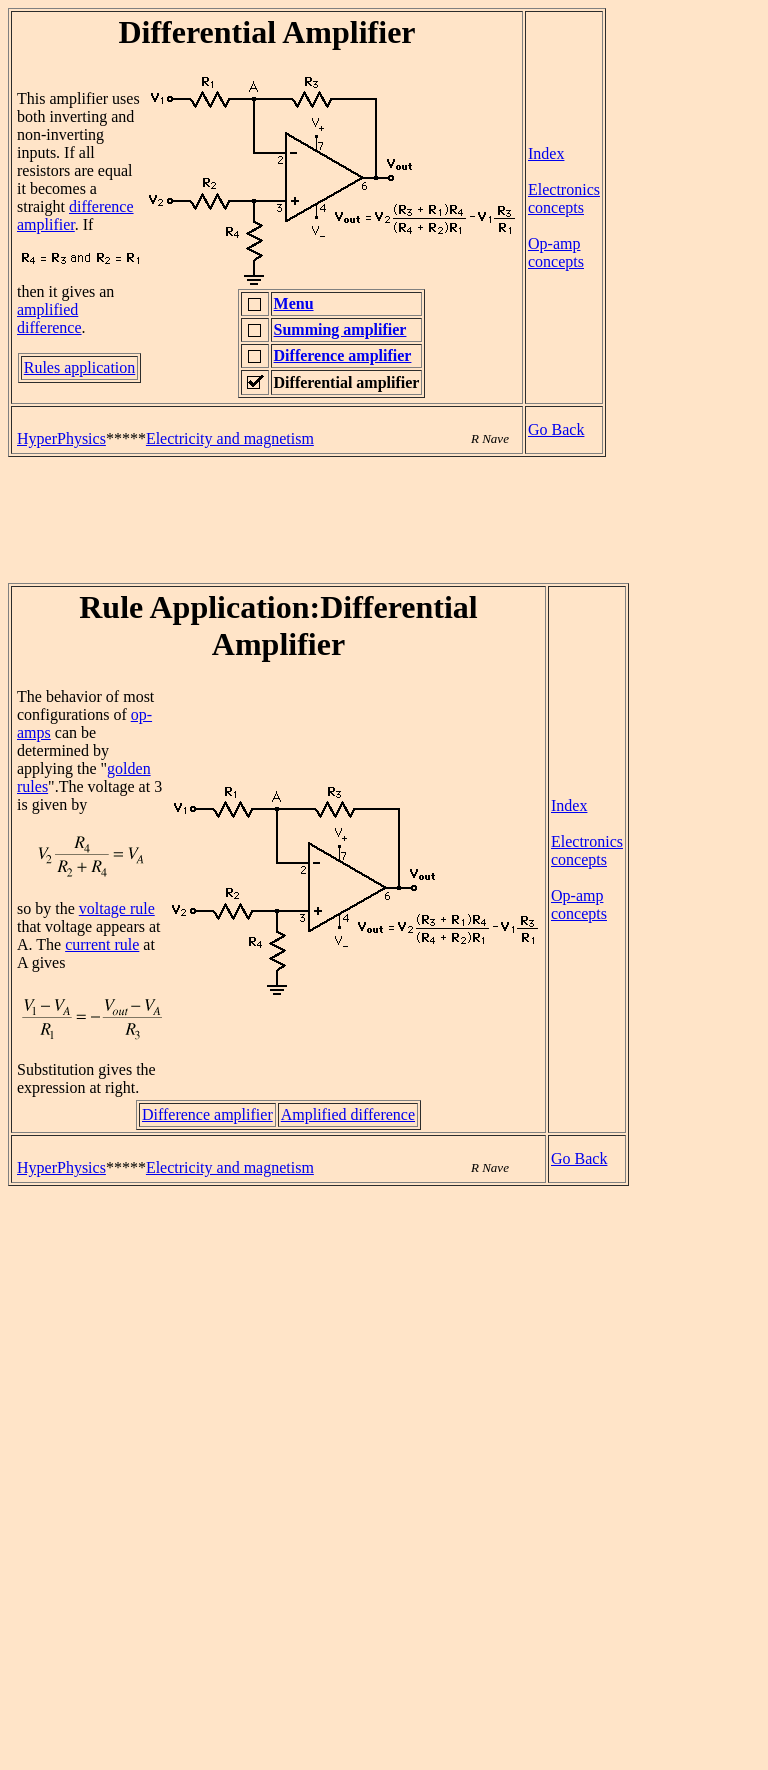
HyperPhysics (61, 438)
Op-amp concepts (556, 252)
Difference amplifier (343, 355)
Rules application (80, 367)
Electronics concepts (564, 198)
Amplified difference (348, 1114)
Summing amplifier (340, 329)
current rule (102, 944)
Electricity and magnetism (230, 438)
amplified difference (49, 318)
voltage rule (117, 908)
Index (546, 153)
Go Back (556, 429)
